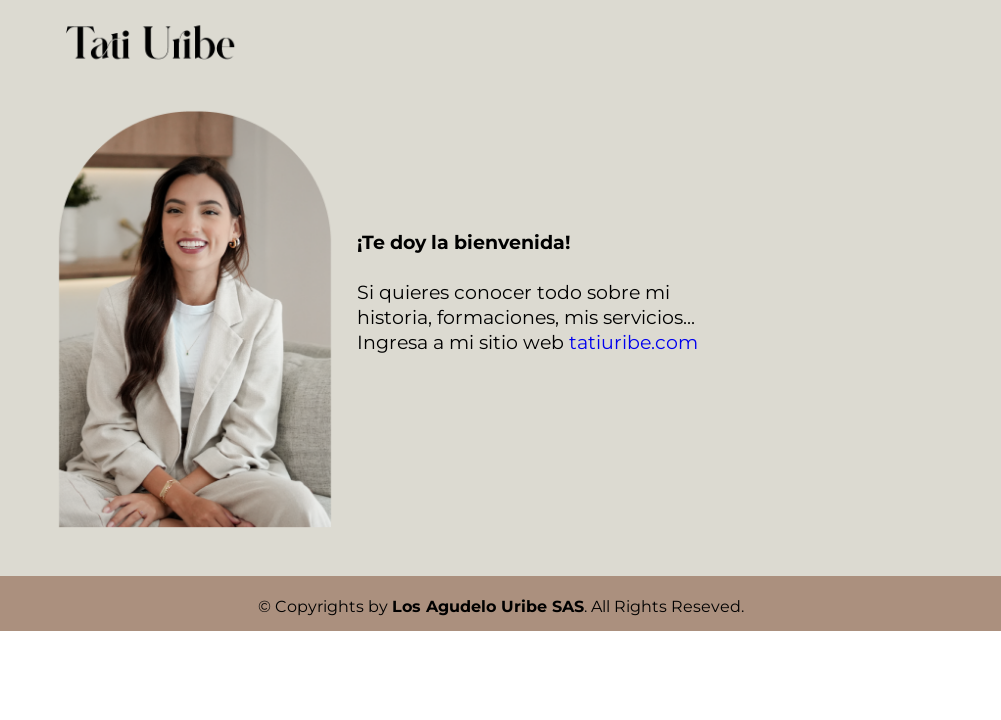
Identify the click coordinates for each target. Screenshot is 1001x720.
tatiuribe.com (633, 342)
